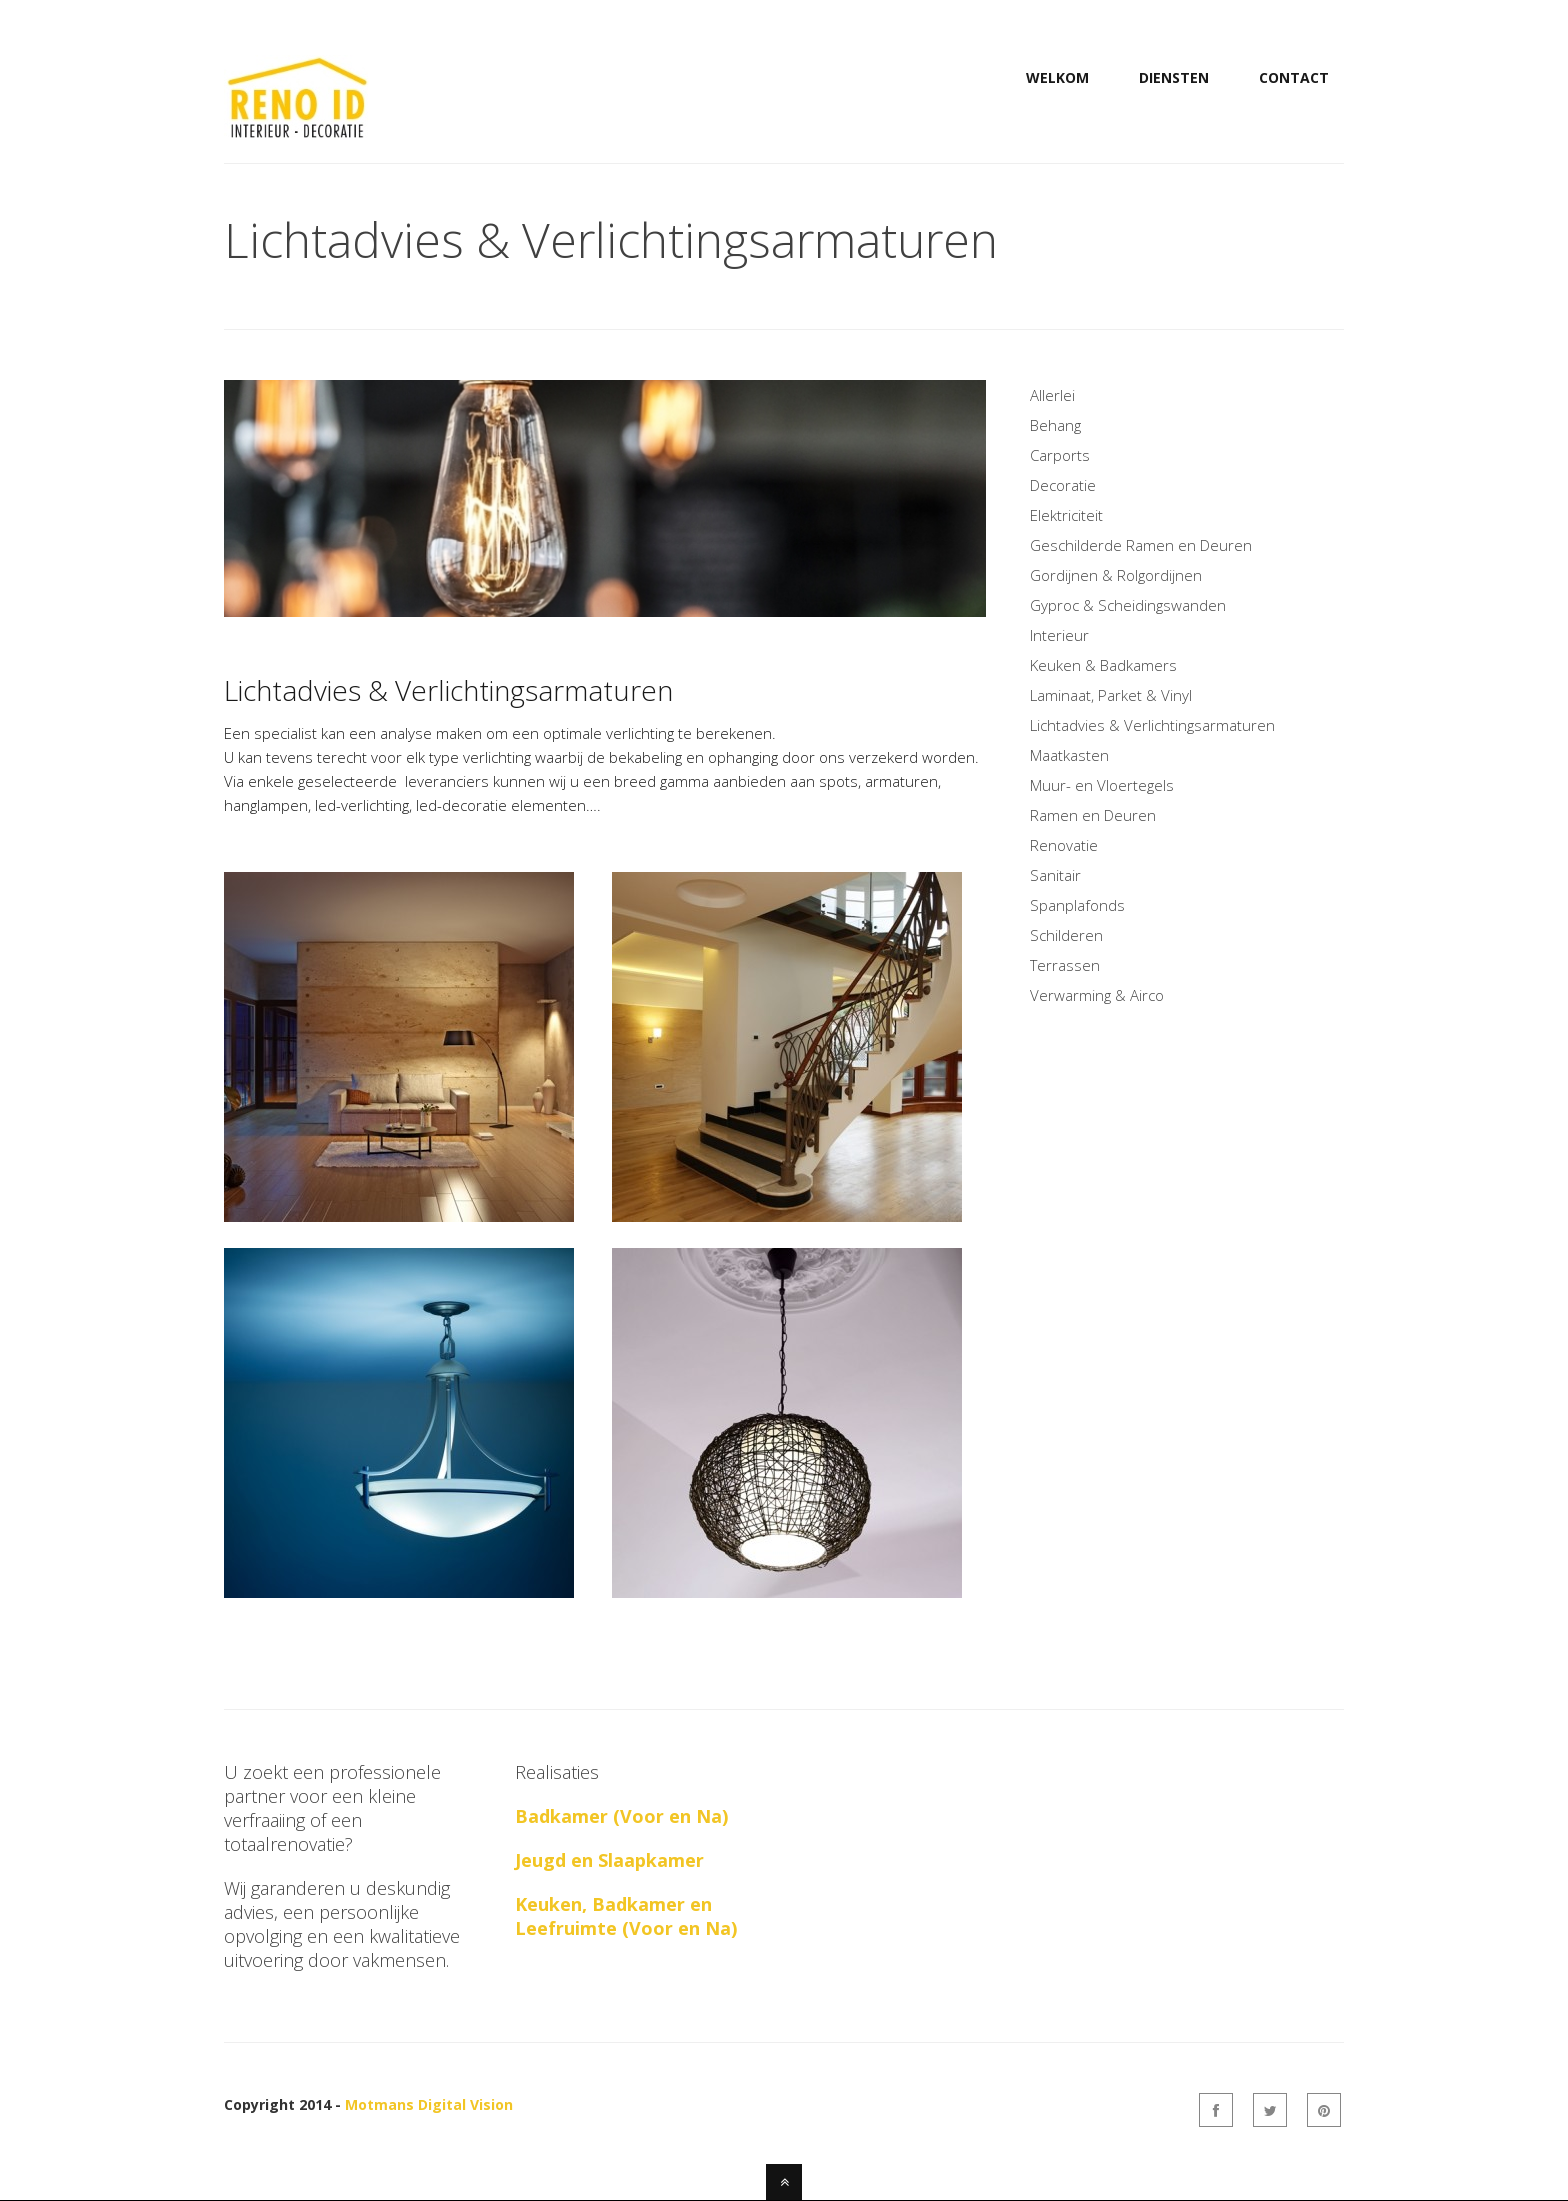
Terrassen (1065, 965)
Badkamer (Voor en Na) (621, 1816)
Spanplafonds (1077, 905)
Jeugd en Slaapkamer (609, 1860)
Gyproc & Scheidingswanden (1128, 605)
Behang (1055, 425)
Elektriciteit (1066, 515)
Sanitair (1055, 875)
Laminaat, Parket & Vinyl (1111, 695)
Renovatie (1064, 845)
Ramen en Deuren (1093, 815)
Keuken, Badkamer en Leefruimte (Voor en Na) (626, 1916)
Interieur (1059, 635)
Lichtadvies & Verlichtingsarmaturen (1152, 725)
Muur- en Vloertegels (1102, 785)
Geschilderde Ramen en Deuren (1141, 545)
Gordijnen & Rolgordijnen (1116, 575)
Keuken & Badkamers (1103, 665)
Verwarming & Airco (1097, 995)
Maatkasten (1069, 755)
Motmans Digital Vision (429, 2104)
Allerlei (1052, 395)
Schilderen (1066, 935)
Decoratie (1063, 485)
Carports (1060, 455)
